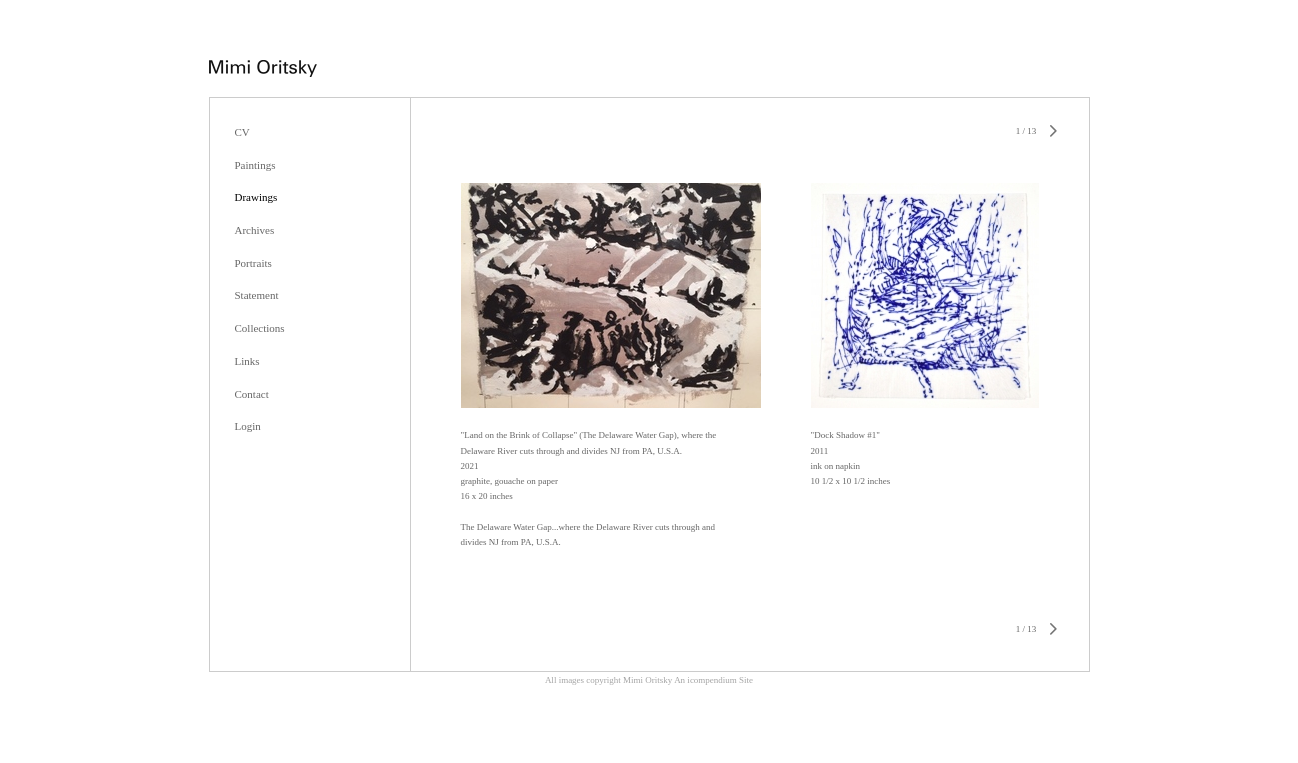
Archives (255, 230)
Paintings (255, 165)
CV (242, 132)
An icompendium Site (713, 680)
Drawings (256, 197)
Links (247, 361)
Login (248, 426)
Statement (257, 295)
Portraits (253, 263)
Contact (252, 394)
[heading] (263, 71)
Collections (260, 328)
